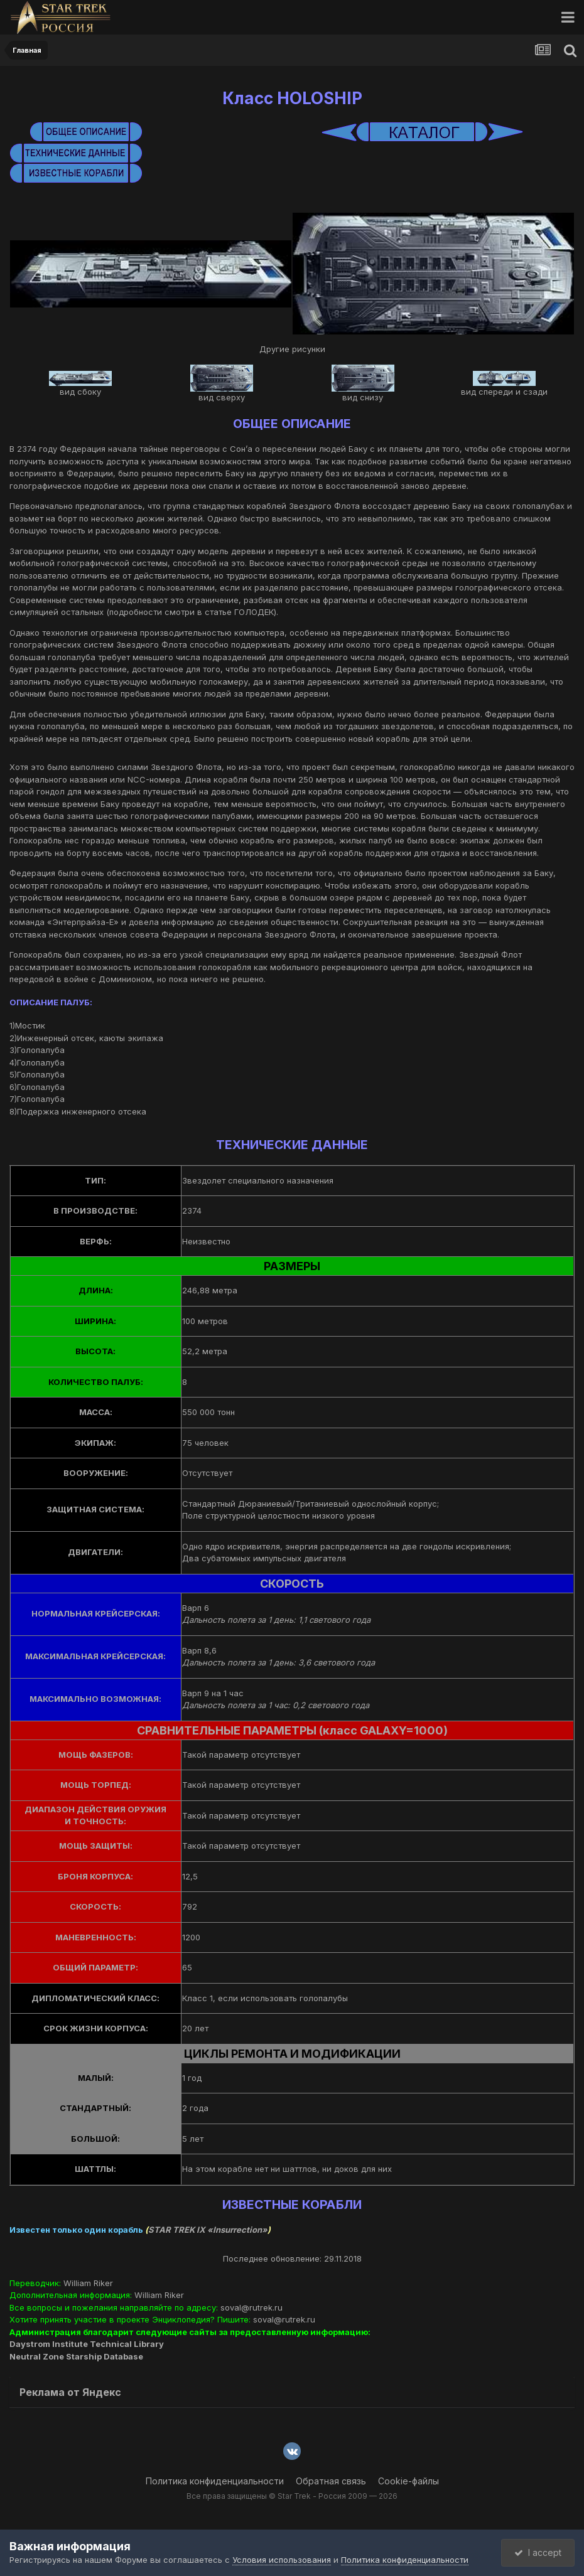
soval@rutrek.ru (251, 2307)
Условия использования (281, 2560)
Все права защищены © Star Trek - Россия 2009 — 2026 (292, 2496)
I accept (537, 2552)
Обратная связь (331, 2481)
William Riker (88, 2283)
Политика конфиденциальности (215, 2481)
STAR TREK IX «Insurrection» (208, 2230)
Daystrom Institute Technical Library (86, 2344)
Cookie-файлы (408, 2481)
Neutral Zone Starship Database (76, 2356)
